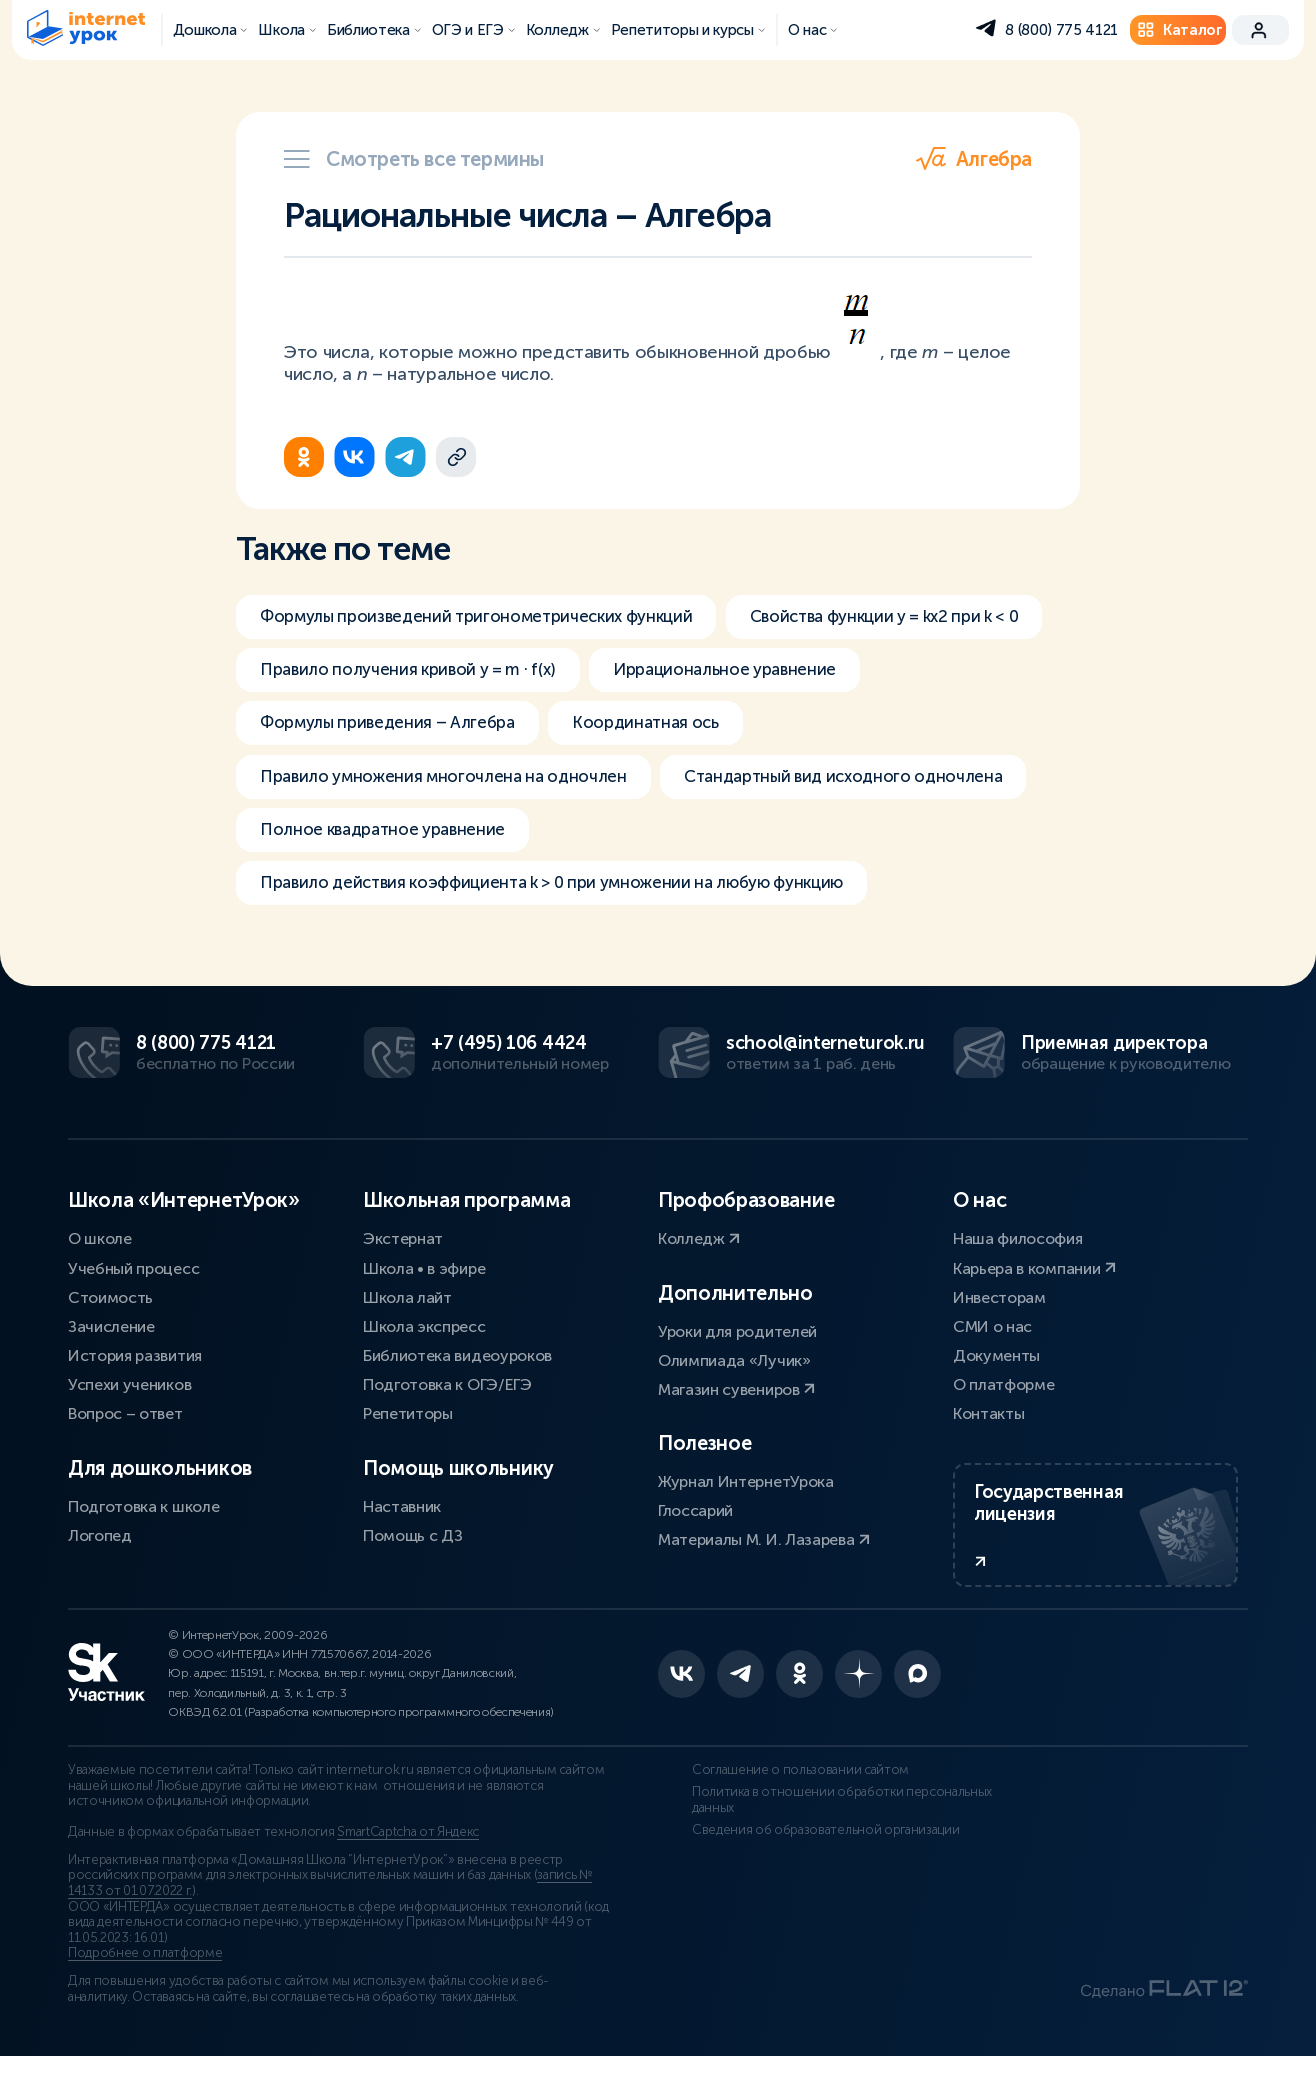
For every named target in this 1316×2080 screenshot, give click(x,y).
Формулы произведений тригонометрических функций (491, 617)
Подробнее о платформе (145, 1977)
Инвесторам (999, 1302)
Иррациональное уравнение (379, 729)
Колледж (699, 1244)
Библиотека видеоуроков (457, 1361)
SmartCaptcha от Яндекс (408, 1856)
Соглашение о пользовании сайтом (766, 1793)
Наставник (402, 1511)
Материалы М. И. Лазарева (764, 1545)
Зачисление (111, 1332)
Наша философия (1018, 1244)
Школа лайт (407, 1302)
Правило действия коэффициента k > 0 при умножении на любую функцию (577, 897)
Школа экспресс (424, 1332)
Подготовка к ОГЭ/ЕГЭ (447, 1390)
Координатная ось (338, 785)
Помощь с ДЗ (412, 1541)
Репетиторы (408, 1419)
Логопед (100, 1541)
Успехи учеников (129, 1390)
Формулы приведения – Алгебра (695, 729)
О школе (100, 1244)
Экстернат (403, 1244)
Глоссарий (695, 1516)
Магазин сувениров (736, 1395)
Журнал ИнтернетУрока (746, 1487)
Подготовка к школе (143, 1511)
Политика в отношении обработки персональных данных (808, 1823)
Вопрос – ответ (125, 1419)
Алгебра (974, 159)
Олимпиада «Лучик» (734, 1365)
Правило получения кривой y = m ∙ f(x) (775, 673)
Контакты (988, 1419)
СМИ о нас (992, 1332)
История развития (135, 1361)
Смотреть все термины (414, 159)
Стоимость (110, 1302)
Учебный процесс (133, 1273)
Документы (996, 1361)
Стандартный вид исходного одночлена (430, 841)
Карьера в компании (1034, 1273)
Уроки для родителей (737, 1336)
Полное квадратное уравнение (793, 841)
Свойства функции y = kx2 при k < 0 (408, 673)
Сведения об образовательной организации (792, 1852)
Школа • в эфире (424, 1273)
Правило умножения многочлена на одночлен (672, 785)
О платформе (1003, 1390)
